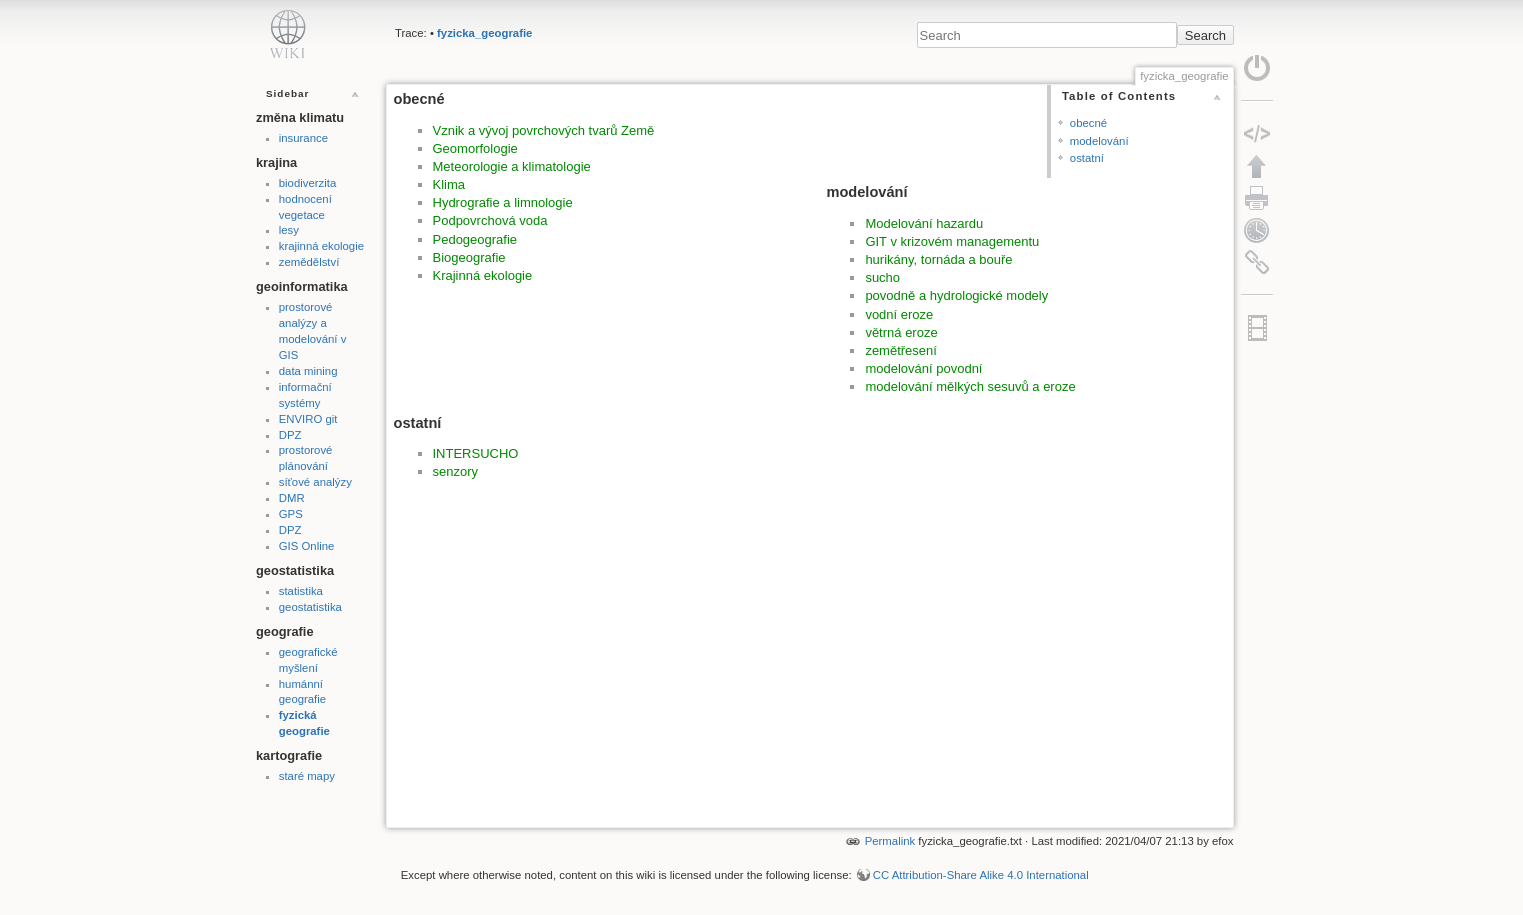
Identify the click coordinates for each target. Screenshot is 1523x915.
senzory (456, 471)
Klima (449, 184)
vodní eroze (899, 314)
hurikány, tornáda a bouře (938, 259)
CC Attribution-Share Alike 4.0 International (981, 875)
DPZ (290, 435)
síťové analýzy (315, 482)
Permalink (890, 841)
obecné (1088, 123)
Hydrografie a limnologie (503, 202)
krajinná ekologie (321, 246)
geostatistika (310, 607)
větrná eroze (901, 332)
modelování (1099, 141)
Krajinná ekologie (483, 275)
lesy (289, 230)
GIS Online (307, 546)
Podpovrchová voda (490, 220)
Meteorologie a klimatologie (512, 166)
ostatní (1087, 158)
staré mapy (307, 776)
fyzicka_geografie (484, 33)
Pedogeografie (475, 239)
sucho (882, 277)
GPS (291, 514)
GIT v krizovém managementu (952, 241)
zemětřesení (901, 350)
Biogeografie (469, 257)
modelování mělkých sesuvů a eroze (970, 386)
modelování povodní (923, 368)
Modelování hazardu (924, 223)
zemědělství (309, 262)
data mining (308, 371)
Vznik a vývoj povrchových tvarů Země (544, 130)
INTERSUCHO (476, 453)
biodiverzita (307, 183)
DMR (292, 498)
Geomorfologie (475, 148)
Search (1205, 35)
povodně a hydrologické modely (956, 295)
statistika (301, 591)
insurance (303, 138)
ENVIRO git (308, 419)
